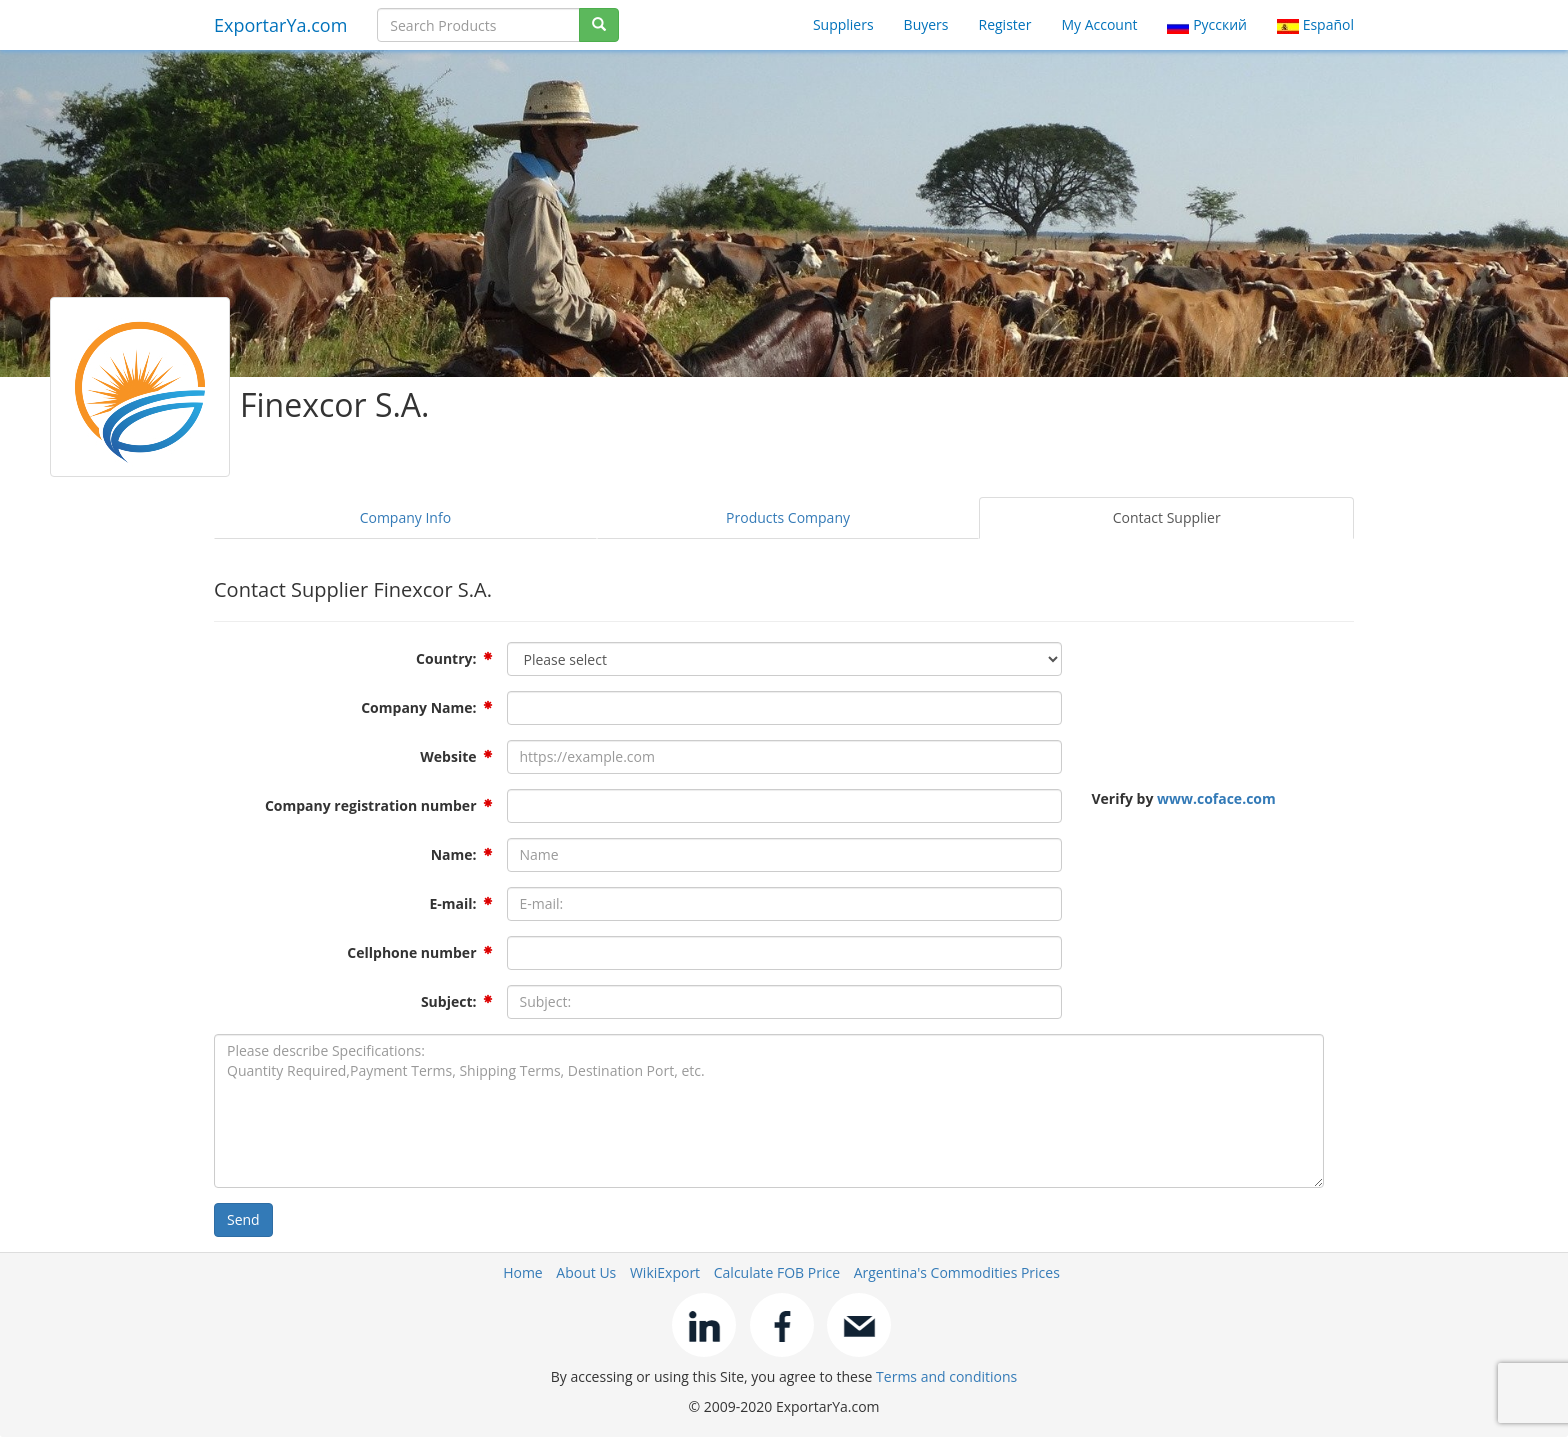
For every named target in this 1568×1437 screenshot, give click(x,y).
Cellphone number (411, 952)
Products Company (788, 517)
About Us (586, 1272)
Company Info (405, 517)
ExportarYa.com (280, 25)
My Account (1099, 24)
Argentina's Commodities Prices (957, 1272)
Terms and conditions (946, 1376)
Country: (446, 658)
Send (243, 1219)
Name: (454, 854)
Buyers (926, 24)
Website (448, 756)
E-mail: (452, 903)
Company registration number (371, 805)
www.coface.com (1216, 798)
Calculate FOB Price (777, 1272)
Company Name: (418, 707)
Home (523, 1272)
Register (1005, 24)
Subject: (449, 1001)
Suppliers (843, 24)
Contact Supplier (1167, 517)
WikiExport (665, 1272)
